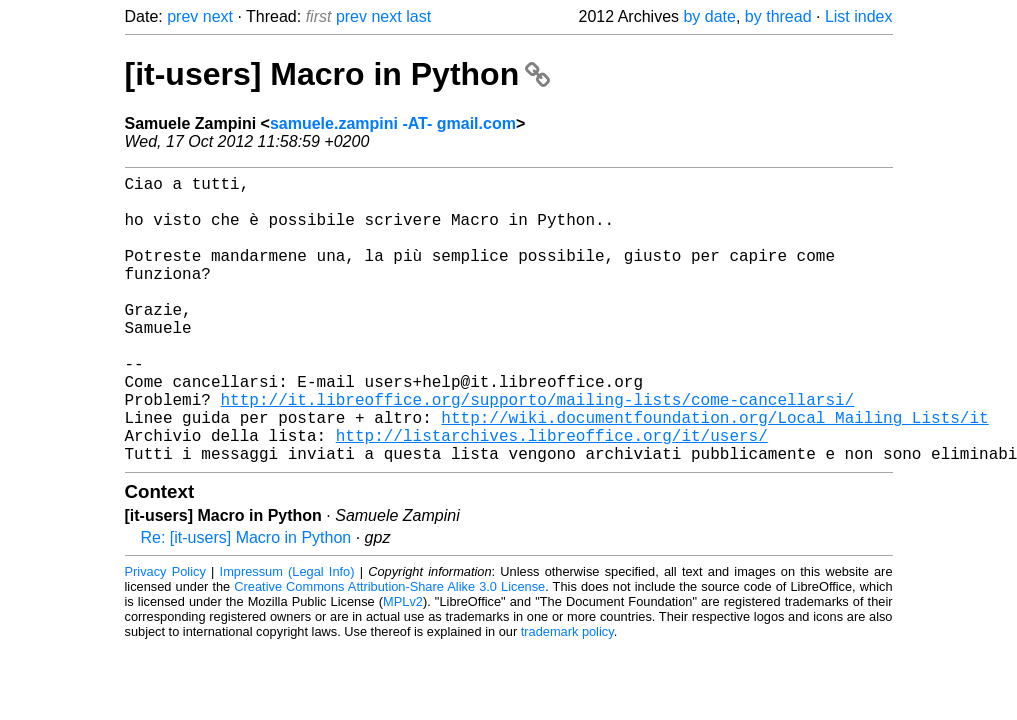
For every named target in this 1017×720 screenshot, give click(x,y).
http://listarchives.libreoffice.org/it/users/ (552, 495)
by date (709, 16)
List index (859, 16)
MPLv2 (403, 665)
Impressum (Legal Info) (287, 635)
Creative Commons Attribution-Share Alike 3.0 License (389, 650)
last (418, 16)
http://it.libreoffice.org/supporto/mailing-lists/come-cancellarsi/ (538, 451)
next (218, 16)
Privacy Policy (165, 635)
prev (182, 16)
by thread (778, 16)
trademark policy (567, 695)
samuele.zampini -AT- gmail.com (393, 123)
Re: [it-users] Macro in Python (246, 601)
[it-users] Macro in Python (338, 74)
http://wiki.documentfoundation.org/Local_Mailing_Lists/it (714, 473)
